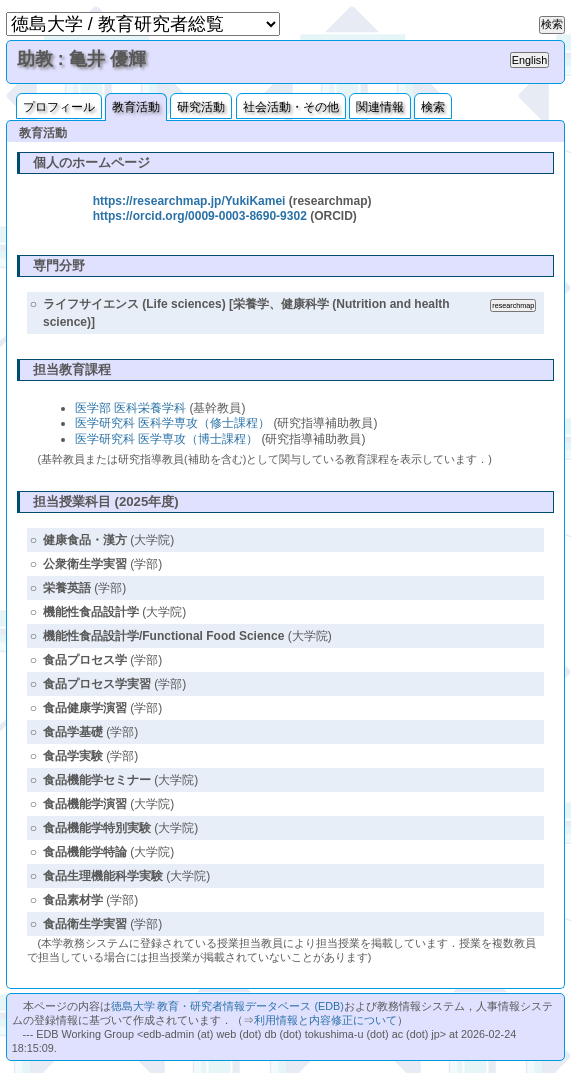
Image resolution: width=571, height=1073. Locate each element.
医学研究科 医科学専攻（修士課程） (172, 423)
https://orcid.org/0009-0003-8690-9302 (200, 216)
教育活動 (136, 107)
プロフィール (59, 107)
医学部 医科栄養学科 (130, 408)
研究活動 (201, 107)
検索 (433, 107)
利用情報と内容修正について (325, 1020)
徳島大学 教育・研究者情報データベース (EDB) (227, 1006)
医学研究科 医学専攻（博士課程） (166, 439)
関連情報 (380, 107)
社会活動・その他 (291, 107)
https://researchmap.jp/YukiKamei (189, 201)
